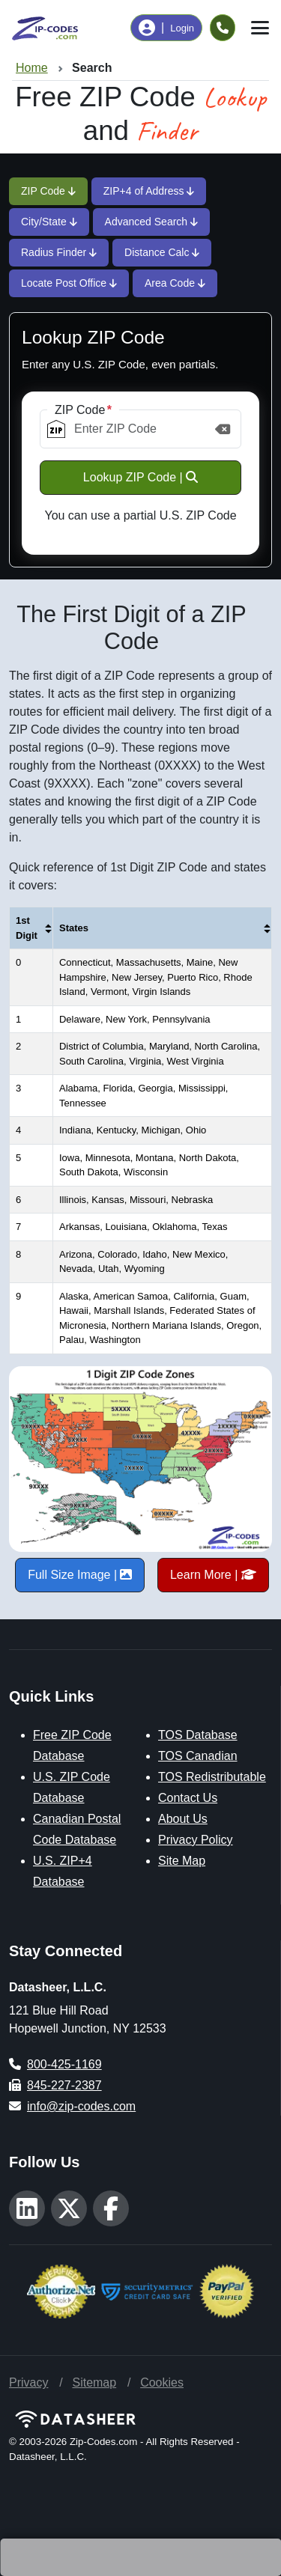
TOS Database (198, 1735)
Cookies (162, 2382)
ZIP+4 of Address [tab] (149, 191)
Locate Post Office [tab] (69, 283)
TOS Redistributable (212, 1776)
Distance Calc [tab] (161, 252)
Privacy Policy (195, 1839)
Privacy (28, 2382)
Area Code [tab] (175, 283)
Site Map (181, 1860)
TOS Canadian (198, 1756)
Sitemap (94, 2382)
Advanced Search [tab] (151, 222)
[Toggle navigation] (260, 27)
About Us (183, 1818)
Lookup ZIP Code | (140, 477)
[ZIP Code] (140, 428)
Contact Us (187, 1797)
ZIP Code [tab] (48, 191)
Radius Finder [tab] (59, 252)
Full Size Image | (80, 1574)
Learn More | (213, 1574)
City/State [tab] (49, 222)
